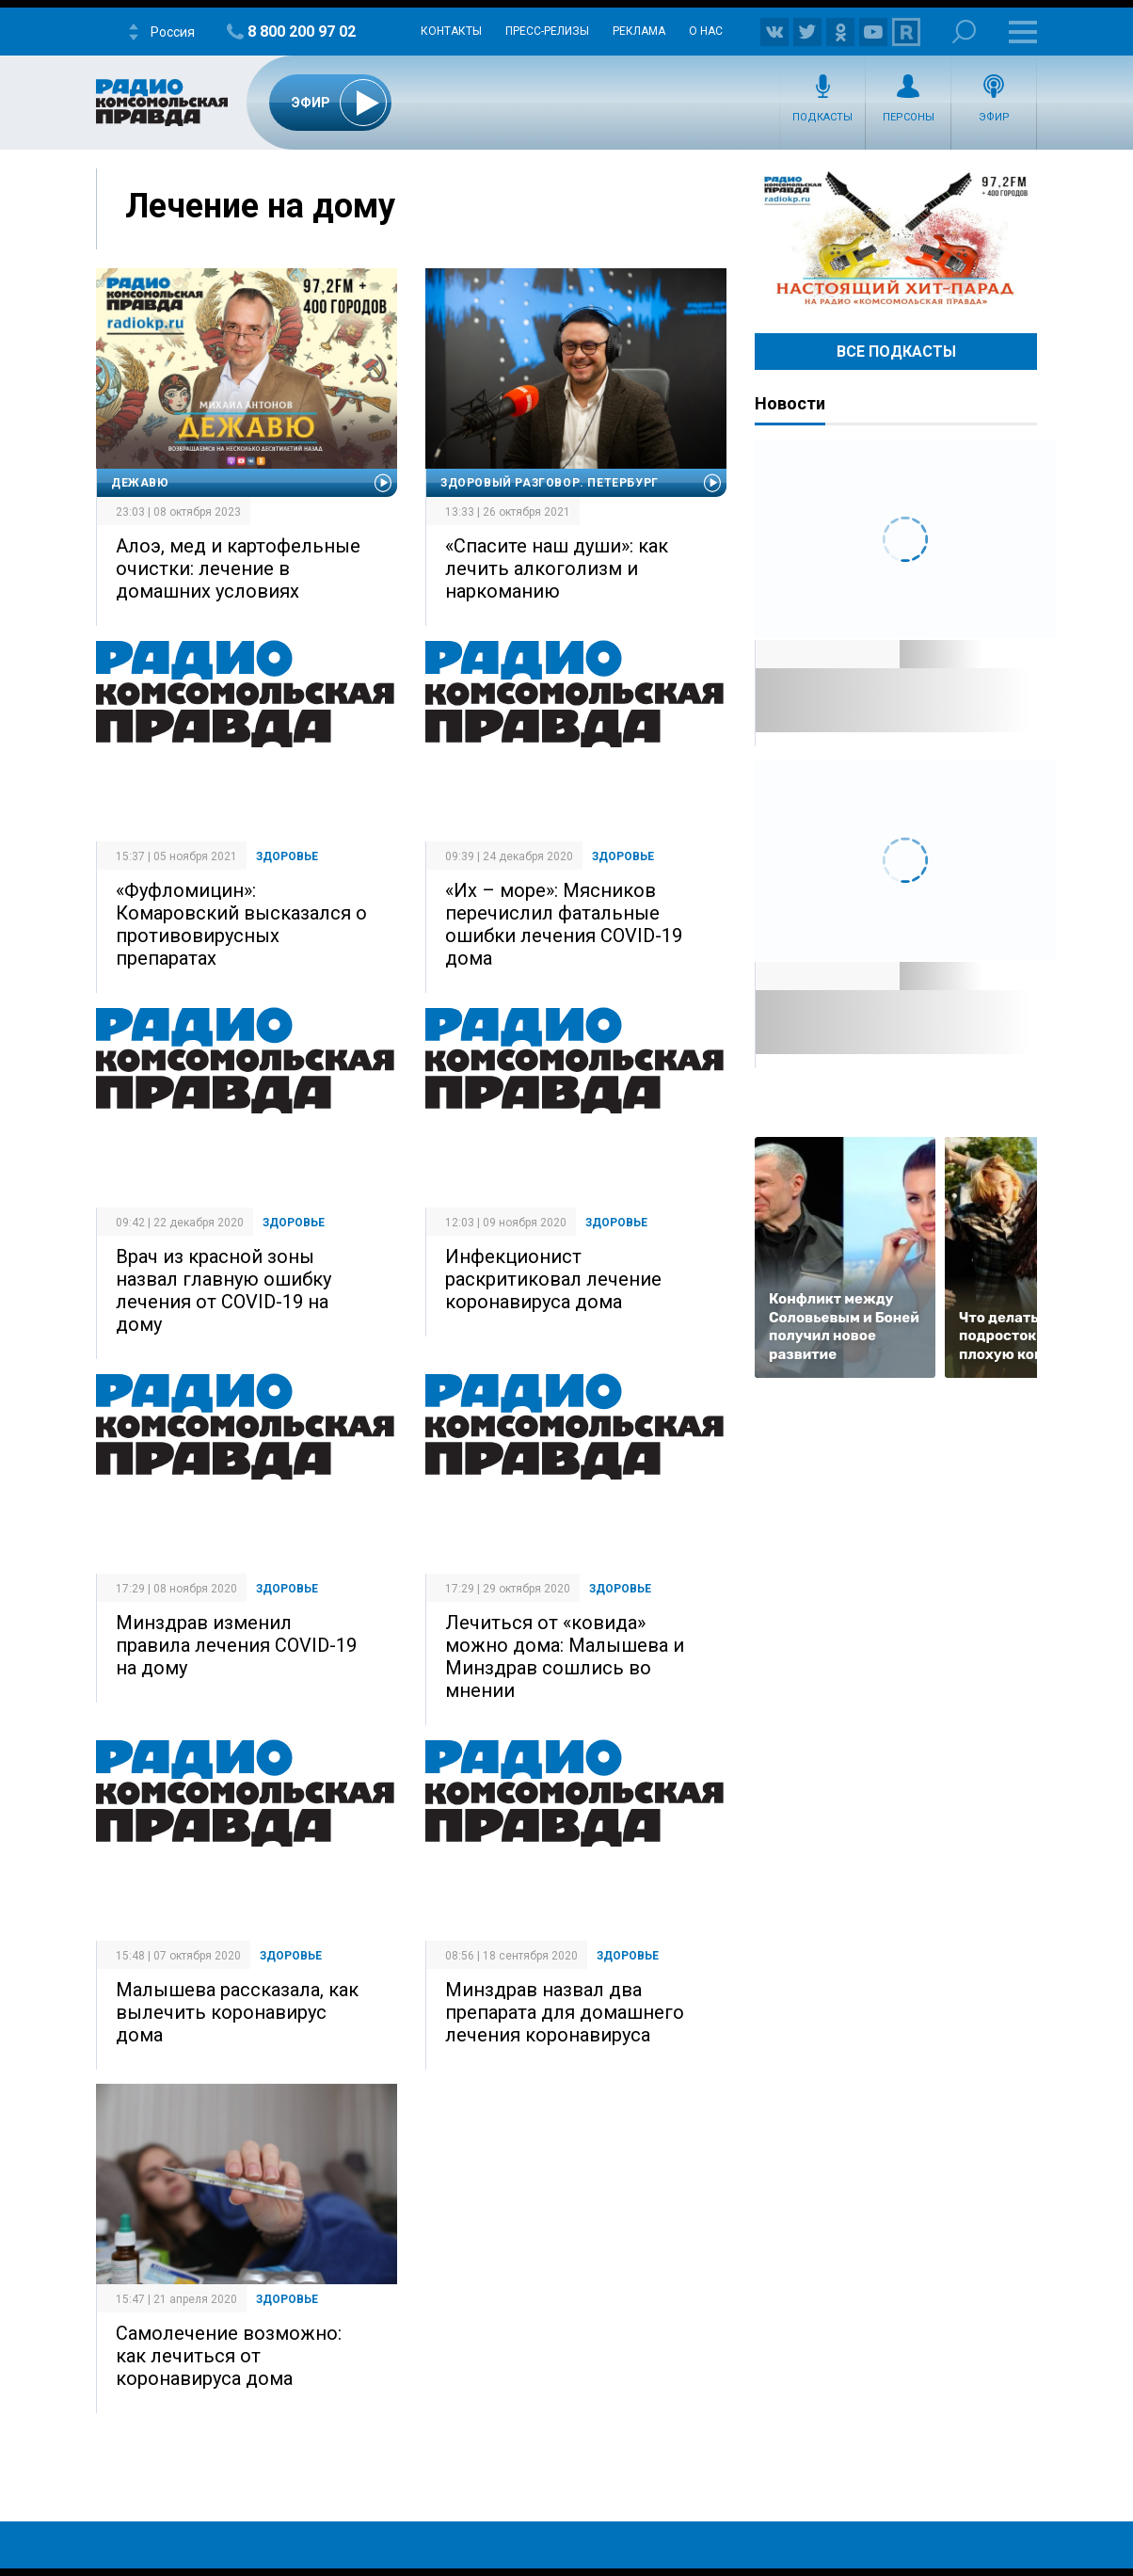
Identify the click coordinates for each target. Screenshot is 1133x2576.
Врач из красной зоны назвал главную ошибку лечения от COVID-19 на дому (223, 1290)
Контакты (451, 31)
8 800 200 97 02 (301, 31)
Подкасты (822, 117)
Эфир (994, 117)
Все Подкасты (896, 351)
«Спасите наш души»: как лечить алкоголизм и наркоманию (556, 568)
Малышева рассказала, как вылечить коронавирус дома (237, 2012)
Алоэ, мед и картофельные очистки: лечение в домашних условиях (238, 568)
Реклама (639, 31)
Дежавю (140, 482)
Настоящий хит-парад (896, 239)
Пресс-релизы (547, 31)
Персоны (908, 117)
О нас (706, 31)
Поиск (964, 31)
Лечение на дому (260, 206)
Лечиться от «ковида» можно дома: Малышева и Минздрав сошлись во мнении (564, 1656)
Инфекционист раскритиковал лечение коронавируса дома (553, 1279)
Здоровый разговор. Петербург (549, 482)
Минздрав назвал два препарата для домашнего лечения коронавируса (564, 2012)
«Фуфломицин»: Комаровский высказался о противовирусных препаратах (241, 924)
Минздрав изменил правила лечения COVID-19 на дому (236, 1645)
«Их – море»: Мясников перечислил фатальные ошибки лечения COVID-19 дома (563, 924)
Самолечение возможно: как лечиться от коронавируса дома (229, 2356)
